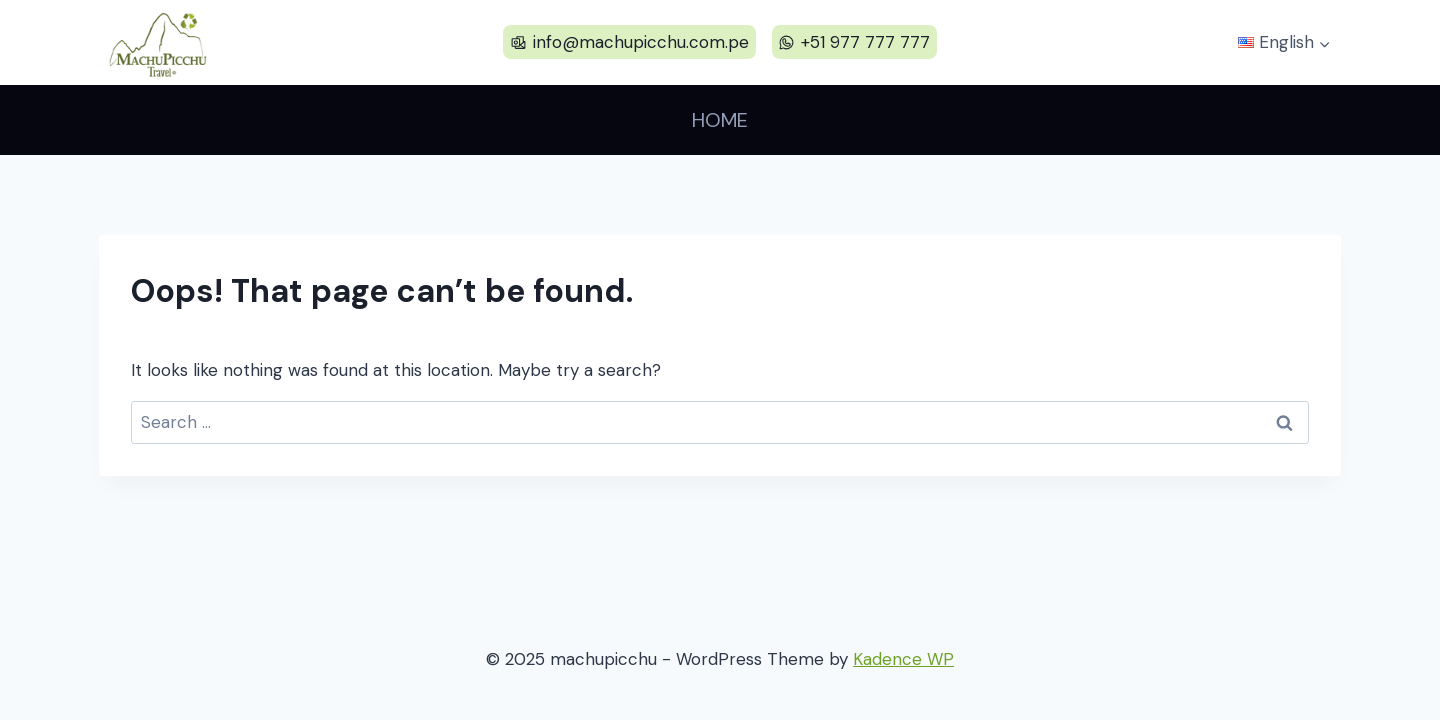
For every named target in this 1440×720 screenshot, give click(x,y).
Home (720, 120)
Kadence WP (903, 659)
